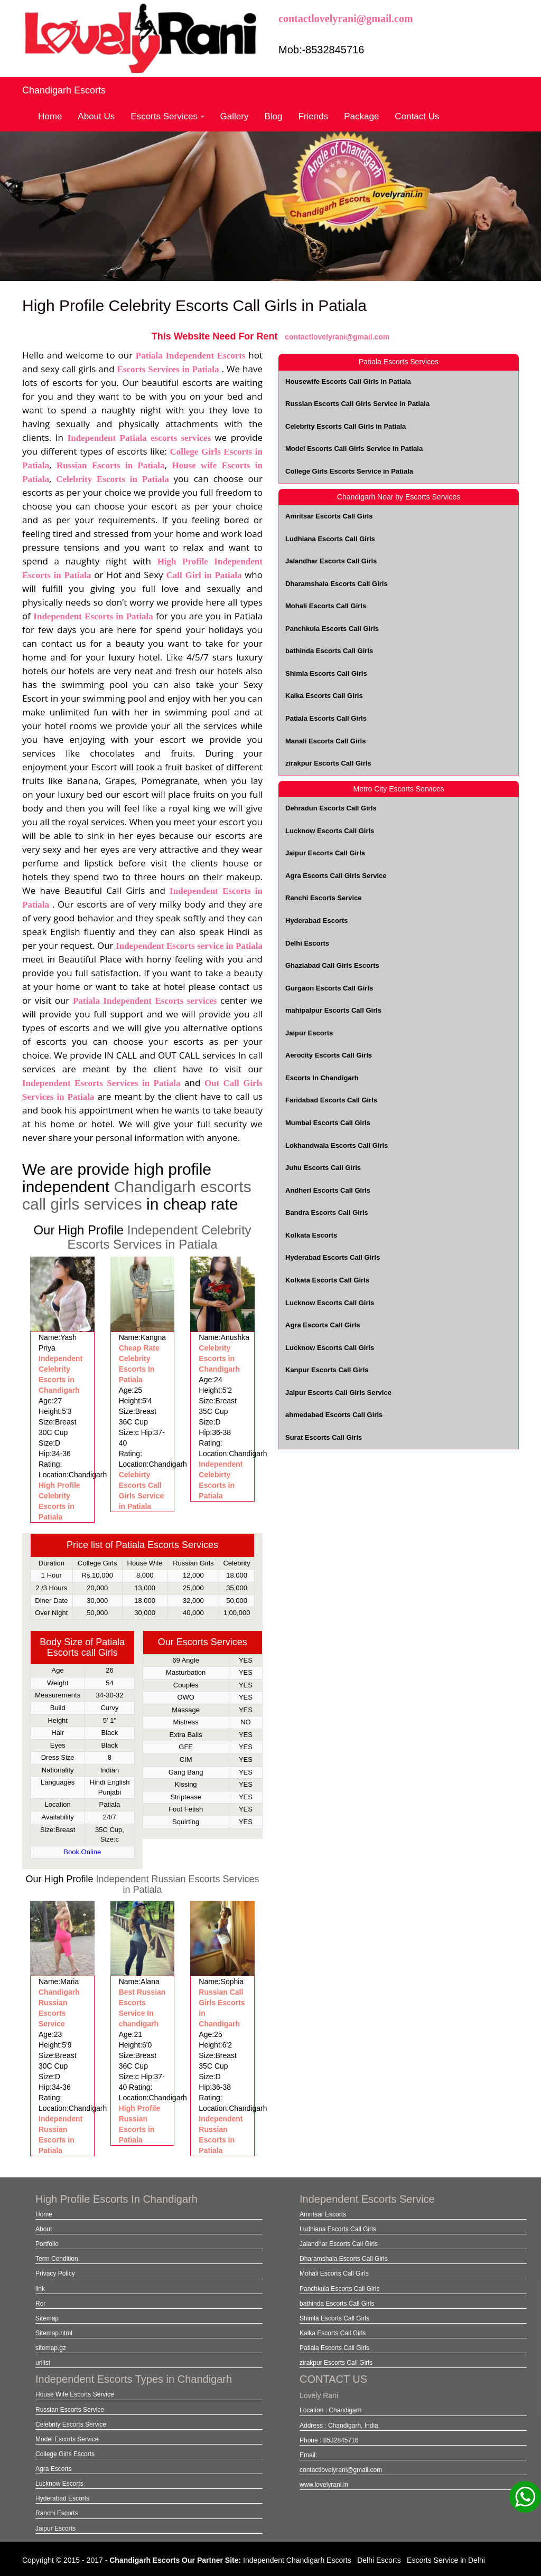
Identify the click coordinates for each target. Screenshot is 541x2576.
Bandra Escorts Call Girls (326, 1212)
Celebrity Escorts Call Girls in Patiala (345, 426)
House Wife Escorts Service (74, 2394)
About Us (96, 116)
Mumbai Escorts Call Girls (327, 1123)
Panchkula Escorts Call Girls (332, 629)
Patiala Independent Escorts (190, 356)
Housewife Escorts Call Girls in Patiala (348, 381)
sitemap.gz (50, 2348)
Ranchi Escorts (56, 2513)
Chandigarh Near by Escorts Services (398, 497)
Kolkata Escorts (311, 1235)
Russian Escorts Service (69, 2409)
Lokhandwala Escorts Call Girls (336, 1145)
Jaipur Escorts (309, 1033)
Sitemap (47, 2318)
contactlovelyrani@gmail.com (345, 18)
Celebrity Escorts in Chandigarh (219, 1358)
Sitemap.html (53, 2333)
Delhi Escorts (307, 943)
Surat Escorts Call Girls (323, 1437)
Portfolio (47, 2244)
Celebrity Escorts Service (70, 2424)
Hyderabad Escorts (316, 920)
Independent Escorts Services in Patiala (101, 1083)
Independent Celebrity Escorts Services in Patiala (159, 1237)
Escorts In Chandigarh (322, 1078)
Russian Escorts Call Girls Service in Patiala (357, 404)
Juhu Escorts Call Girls (323, 1168)
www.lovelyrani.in (324, 2484)
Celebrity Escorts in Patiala (112, 479)
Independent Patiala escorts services (141, 438)
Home (50, 116)
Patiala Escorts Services (399, 361)
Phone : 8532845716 (329, 2440)
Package (361, 116)
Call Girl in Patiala (205, 575)
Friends (314, 116)
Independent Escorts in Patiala (94, 616)
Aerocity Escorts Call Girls (328, 1055)
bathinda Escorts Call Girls (329, 651)
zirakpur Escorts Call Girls (328, 763)
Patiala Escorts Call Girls (326, 718)
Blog (273, 116)
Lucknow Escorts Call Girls (329, 831)
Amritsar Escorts (323, 2214)
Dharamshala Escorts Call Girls (336, 584)
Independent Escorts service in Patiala (189, 946)
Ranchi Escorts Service (323, 898)
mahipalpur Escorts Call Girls (333, 1010)
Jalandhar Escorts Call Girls (331, 561)
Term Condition (56, 2258)
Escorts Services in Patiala (169, 369)
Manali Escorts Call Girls (325, 741)
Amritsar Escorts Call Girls (328, 516)
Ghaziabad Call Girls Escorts (332, 965)
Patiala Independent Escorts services (145, 1001)
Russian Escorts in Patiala (111, 465)
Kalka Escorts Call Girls (324, 696)
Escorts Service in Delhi (446, 2560)
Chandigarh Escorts (64, 90)
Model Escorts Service (66, 2439)
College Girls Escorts (65, 2454)
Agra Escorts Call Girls (322, 1325)
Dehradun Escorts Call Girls (331, 808)
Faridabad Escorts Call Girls (331, 1100)
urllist (42, 2362)
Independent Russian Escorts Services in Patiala (177, 1884)
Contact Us (417, 116)
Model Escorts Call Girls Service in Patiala (354, 448)
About (43, 2229)
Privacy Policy (55, 2273)
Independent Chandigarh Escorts (297, 2560)
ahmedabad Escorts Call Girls (334, 1415)
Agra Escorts (53, 2469)
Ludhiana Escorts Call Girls (330, 539)
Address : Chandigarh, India (339, 2425)
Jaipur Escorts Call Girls (325, 853)
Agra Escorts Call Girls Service (335, 876)
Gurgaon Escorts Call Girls (329, 988)
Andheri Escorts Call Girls (327, 1190)
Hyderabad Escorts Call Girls (332, 1257)
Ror (40, 2303)
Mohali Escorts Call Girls (325, 606)
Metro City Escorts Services (398, 789)
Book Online (82, 1852)
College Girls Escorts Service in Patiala (349, 471)
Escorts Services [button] (167, 116)
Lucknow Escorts (59, 2483)
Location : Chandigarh (330, 2410)
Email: (308, 2455)
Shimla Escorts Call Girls (326, 673)
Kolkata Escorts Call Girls (327, 1280)
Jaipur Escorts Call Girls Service (338, 1392)
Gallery (234, 116)
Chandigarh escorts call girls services (136, 1195)
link (40, 2288)
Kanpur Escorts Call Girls (327, 1370)
